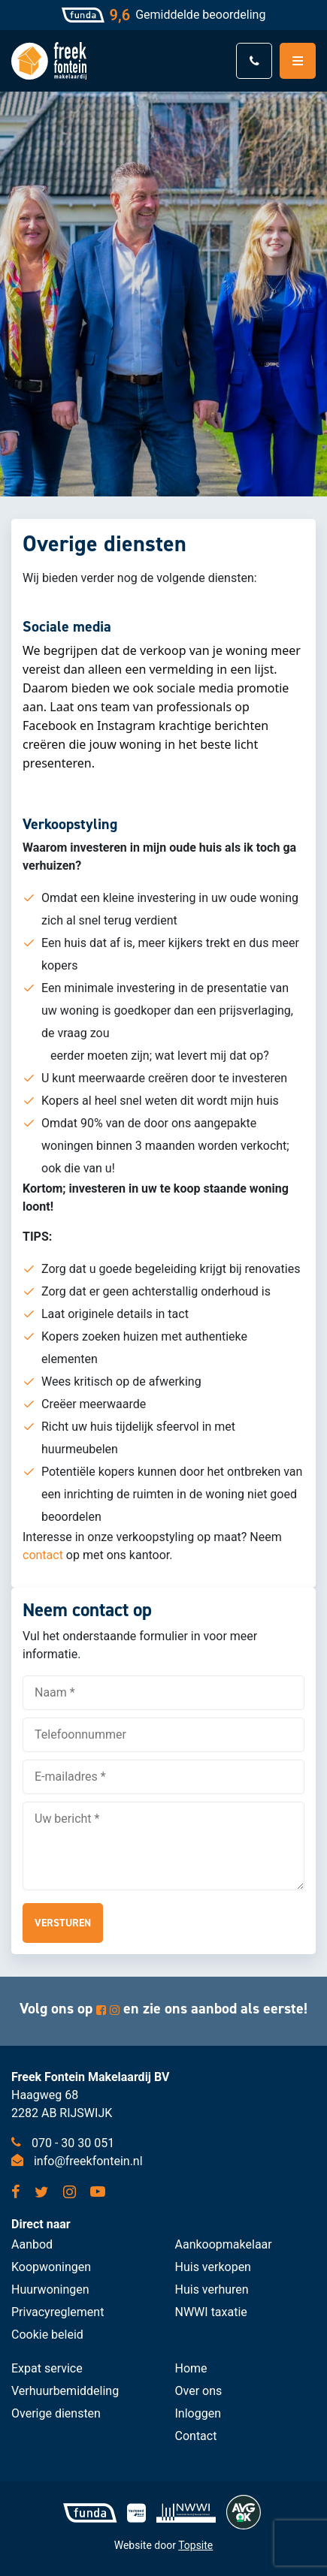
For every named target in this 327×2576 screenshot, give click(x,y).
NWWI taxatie (211, 2312)
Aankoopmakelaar (223, 2244)
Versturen (63, 1923)
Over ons (199, 2391)
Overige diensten (56, 2413)
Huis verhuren (212, 2289)
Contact (196, 2436)
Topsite (195, 2545)
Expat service (47, 2368)
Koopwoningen (51, 2267)
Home (191, 2368)
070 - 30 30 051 (62, 2143)
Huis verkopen (213, 2267)
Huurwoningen (50, 2289)
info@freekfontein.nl (77, 2161)
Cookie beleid (47, 2334)
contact (43, 1555)
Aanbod (32, 2244)
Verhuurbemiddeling (65, 2391)
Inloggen (198, 2413)
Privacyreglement (57, 2312)
